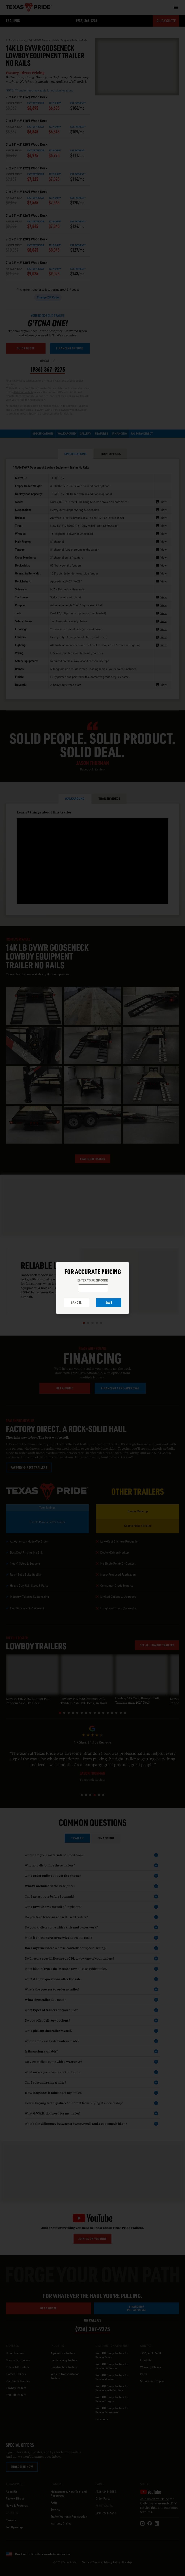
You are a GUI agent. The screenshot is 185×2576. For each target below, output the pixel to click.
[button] (108, 1302)
